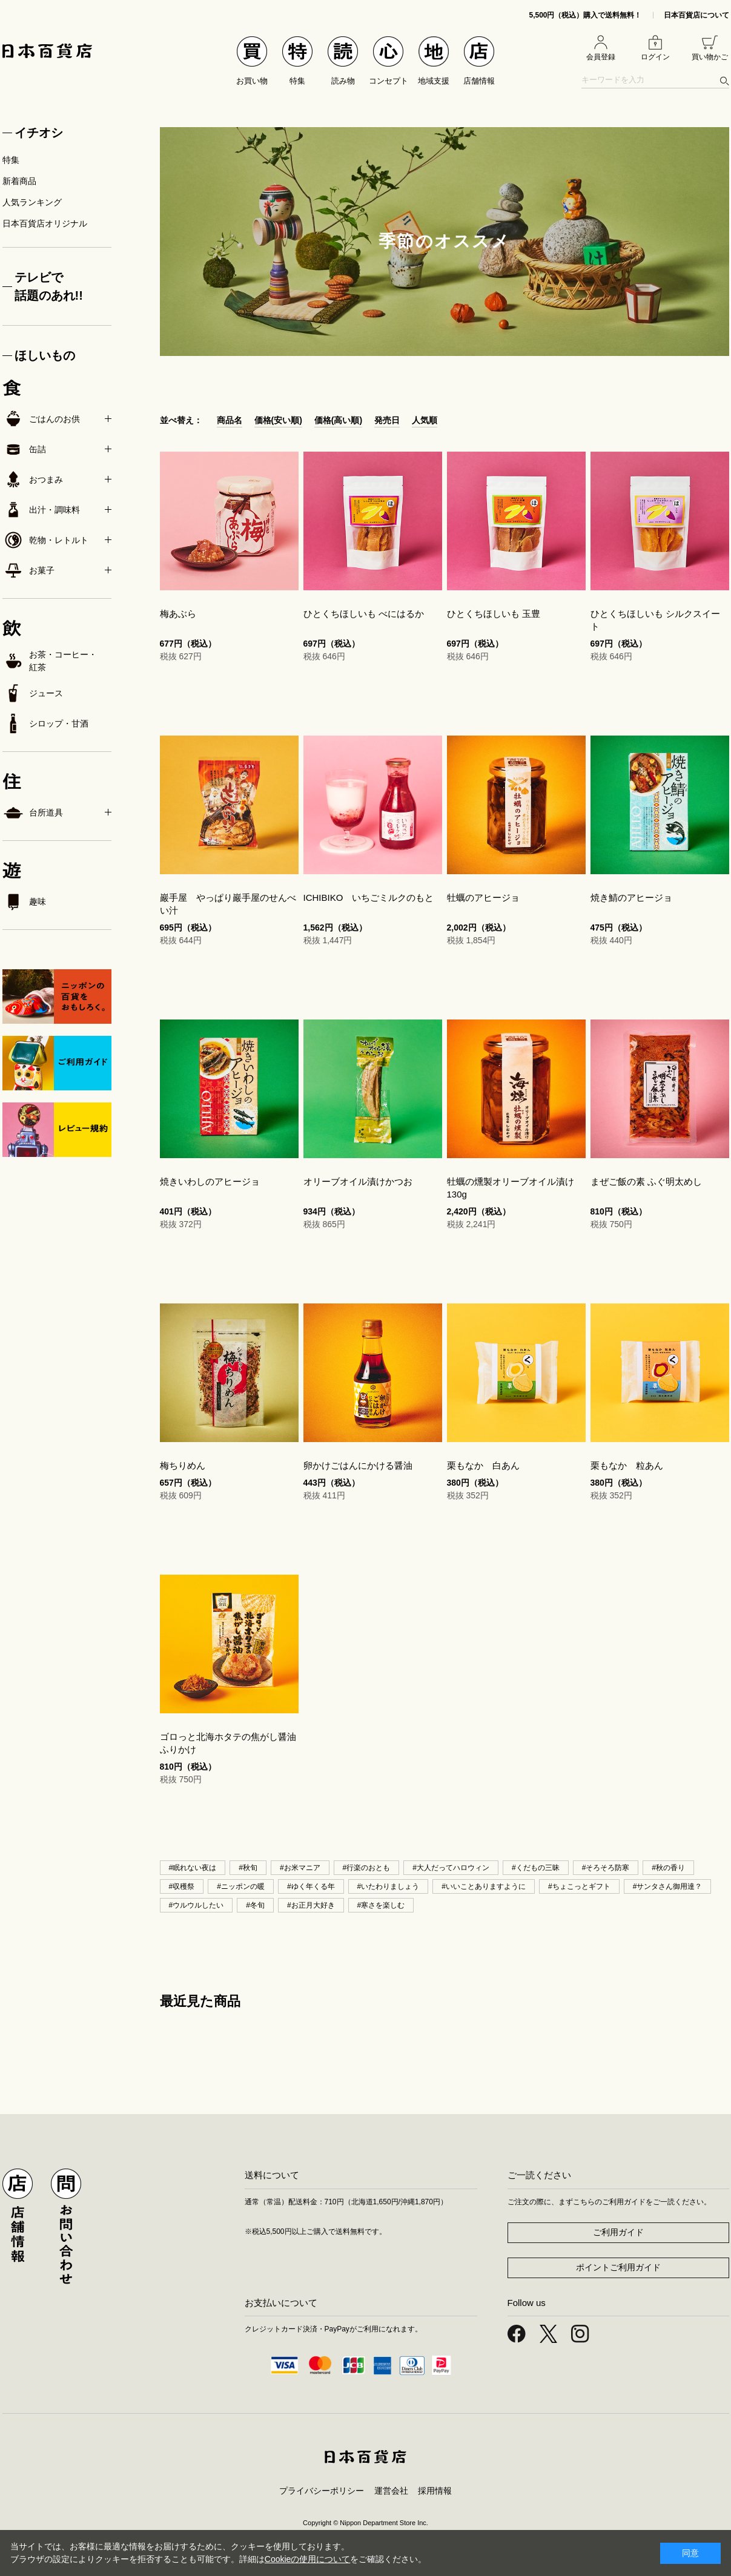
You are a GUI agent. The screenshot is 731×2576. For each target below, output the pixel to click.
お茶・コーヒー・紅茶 (49, 661)
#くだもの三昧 (536, 1867)
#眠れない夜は (193, 1867)
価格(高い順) (338, 420)
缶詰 (24, 449)
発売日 (387, 420)
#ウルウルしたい (196, 1905)
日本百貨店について (696, 15)
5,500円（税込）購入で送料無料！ (585, 15)
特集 (10, 160)
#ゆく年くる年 (311, 1886)
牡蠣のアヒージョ (483, 897)
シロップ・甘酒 (45, 723)
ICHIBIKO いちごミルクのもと (368, 897)
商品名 (229, 420)
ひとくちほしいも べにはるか (363, 613)
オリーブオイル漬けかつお (357, 1181)
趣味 (24, 901)
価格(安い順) (278, 420)
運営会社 (391, 2490)
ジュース (32, 693)
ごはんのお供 (41, 419)
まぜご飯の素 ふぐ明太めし (646, 1181)
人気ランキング (32, 202)
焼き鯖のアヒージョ (631, 897)
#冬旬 (255, 1905)
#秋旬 (248, 1867)
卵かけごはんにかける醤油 (357, 1465)
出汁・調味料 (41, 510)
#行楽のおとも (367, 1867)
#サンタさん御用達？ (668, 1886)
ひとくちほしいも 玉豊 (493, 613)
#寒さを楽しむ (381, 1905)
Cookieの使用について (308, 2559)
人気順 (424, 420)
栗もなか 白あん (483, 1465)
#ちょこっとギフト (579, 1886)
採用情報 (435, 2490)
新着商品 (19, 181)
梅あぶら (178, 613)
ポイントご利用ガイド (618, 2267)
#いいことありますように (484, 1886)
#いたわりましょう (388, 1886)
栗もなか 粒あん (626, 1465)
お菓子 (28, 570)
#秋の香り (668, 1867)
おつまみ (32, 479)
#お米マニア (300, 1867)
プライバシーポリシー (321, 2490)
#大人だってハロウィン (450, 1867)
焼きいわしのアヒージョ (210, 1181)
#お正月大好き (311, 1905)
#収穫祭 (182, 1886)
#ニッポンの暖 (241, 1886)
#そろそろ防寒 (606, 1867)
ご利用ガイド (618, 2232)
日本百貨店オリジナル (44, 223)
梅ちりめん (182, 1465)
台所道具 (32, 812)
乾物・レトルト (45, 540)
